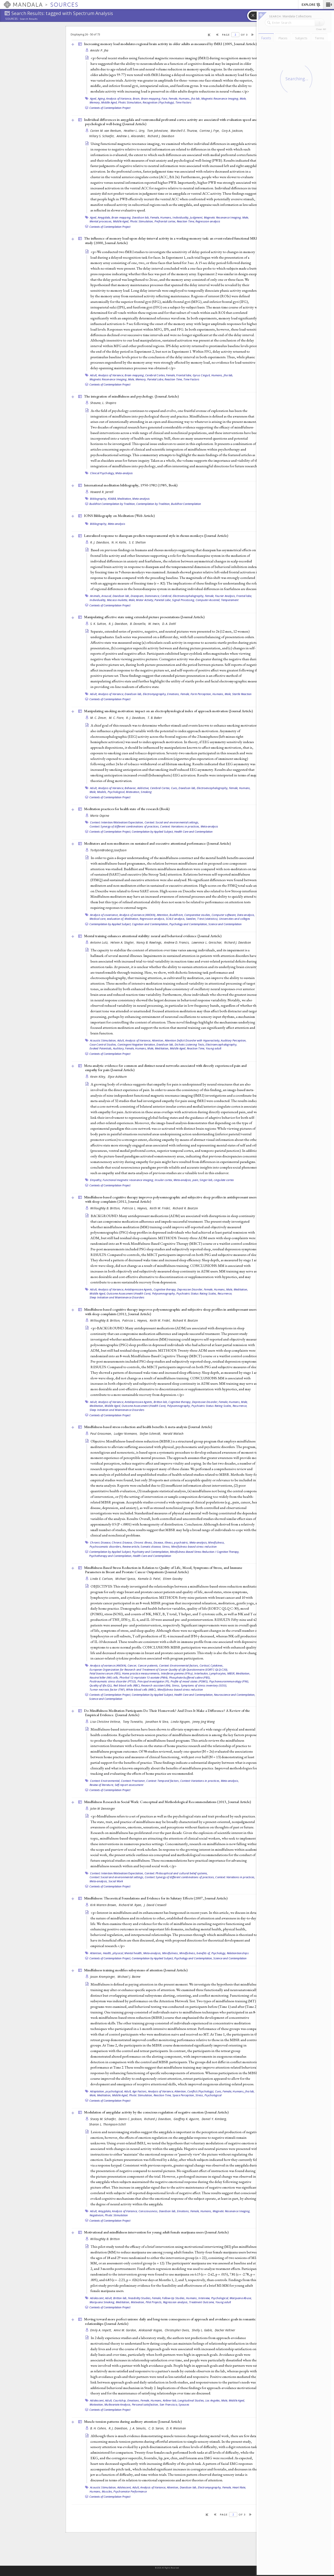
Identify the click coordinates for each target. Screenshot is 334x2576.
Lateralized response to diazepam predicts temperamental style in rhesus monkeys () (156, 535)
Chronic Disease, (100, 1542)
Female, (173, 98)
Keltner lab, (170, 2400)
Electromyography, (154, 694)
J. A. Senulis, (138, 2428)
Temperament (230, 600)
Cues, (174, 788)
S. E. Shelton (137, 542)
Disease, (159, 1542)
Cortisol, (205, 1665)
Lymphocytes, (217, 1673)
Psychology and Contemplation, (188, 924)
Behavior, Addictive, (137, 788)
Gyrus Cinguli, (202, 375)
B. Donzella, (138, 624)
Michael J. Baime (128, 1977)
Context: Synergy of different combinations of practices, (124, 826)
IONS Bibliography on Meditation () (119, 515)
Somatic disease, (150, 1546)
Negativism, (97, 2215)
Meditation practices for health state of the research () (126, 808)
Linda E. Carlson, (102, 1579)
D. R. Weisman (176, 2428)
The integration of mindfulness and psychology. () (131, 396)
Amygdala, (104, 217)
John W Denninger (102, 1808)
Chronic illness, (143, 1542)
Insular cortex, (164, 1180)
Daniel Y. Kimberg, (215, 2119)
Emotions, (173, 694)
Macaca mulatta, (117, 600)
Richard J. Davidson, (158, 2119)
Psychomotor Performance (130, 2491)
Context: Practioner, (133, 1781)
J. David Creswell (155, 1905)
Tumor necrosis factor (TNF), (107, 1689)
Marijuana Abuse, (241, 2298)
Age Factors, (139, 2091)
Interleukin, (201, 1673)
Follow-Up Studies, (173, 2298)
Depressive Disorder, (190, 1289)
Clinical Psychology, (102, 473)
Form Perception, (201, 694)
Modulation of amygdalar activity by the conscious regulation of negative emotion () (156, 2112)
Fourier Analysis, (225, 596)
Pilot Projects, (154, 2302)
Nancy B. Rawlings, (149, 942)
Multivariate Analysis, (117, 2404)
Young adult (213, 1048)
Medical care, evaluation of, (107, 919)
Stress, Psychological (208, 2095)
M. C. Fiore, (117, 718)
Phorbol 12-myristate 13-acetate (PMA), (143, 1677)
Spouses (183, 2404)
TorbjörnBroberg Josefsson (108, 850)
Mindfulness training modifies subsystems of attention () (136, 1970)
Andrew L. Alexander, (131, 136)
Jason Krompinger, (103, 1977)
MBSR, (231, 1673)
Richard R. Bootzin (185, 1208)
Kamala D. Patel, (150, 1579)
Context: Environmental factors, (179, 1665)
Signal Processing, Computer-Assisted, (196, 600)
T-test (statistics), (207, 919)
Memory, (95, 102)
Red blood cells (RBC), (127, 1685)
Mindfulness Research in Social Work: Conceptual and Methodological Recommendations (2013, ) (167, 1801)
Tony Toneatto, (133, 1722)
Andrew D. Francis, (177, 942)
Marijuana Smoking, (102, 2302)
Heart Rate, (239, 2487)
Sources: (12, 19)
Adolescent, (97, 2298)
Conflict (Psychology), (200, 2091)
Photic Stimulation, (130, 102)
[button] (328, 4)
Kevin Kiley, (98, 1077)
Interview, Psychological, (213, 2298)
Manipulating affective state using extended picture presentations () (144, 617)
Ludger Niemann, (126, 1433)
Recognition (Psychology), (159, 102)
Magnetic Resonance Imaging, (220, 98)
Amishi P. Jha (99, 50)
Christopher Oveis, (178, 2330)
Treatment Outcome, (202, 2302)
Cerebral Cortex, (155, 375)
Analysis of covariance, (104, 915)
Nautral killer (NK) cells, (104, 1677)
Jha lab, (196, 98)
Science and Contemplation (225, 924)
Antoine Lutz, (99, 942)
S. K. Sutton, (99, 624)
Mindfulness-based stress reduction (194, 1546)
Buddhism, (176, 915)
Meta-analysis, (183, 1180)
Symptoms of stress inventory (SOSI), (204, 1685)
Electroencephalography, (188, 596)
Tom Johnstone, (158, 131)
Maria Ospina (99, 816)
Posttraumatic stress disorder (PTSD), (113, 1681)
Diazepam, (137, 596)
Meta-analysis (124, 473)
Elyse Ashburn (117, 1077)
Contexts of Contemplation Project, (110, 831)
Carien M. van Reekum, (106, 131)
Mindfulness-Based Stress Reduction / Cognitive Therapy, (204, 1552)
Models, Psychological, (111, 792)
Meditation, (124, 499)
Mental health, (133, 1953)
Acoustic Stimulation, (103, 1040)
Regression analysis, (152, 919)
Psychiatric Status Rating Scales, (196, 1293)
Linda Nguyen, (181, 1722)
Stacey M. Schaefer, (103, 2119)
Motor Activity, (145, 600)
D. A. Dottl (169, 624)
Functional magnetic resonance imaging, (128, 1180)
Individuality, (180, 217)
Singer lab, (206, 1180)
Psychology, (218, 1953)
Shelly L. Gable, (203, 2330)
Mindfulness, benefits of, (194, 1953)
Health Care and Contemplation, (193, 1695)
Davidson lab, (140, 217)
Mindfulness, (216, 1542)
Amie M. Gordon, (126, 2330)
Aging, (102, 98)
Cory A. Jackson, (233, 131)
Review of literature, (102, 1785)
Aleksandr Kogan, (151, 2330)
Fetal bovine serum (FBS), (105, 1673)
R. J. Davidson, (100, 542)
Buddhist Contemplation (186, 504)
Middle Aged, (109, 102)
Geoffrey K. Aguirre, (187, 2119)
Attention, (163, 915)
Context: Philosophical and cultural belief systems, (176, 1873)
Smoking (146, 792)
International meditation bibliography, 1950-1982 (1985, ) (130, 485)
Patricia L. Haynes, (135, 1208)
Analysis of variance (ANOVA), (137, 915)
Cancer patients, (148, 1665)
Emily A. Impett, (101, 2330)
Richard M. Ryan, (131, 1905)
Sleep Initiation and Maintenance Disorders (117, 1297)
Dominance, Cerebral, (158, 596)
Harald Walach (173, 1433)
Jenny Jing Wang (203, 1722)
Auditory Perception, (233, 1040)
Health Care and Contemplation (193, 831)
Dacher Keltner (225, 2330)
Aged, (93, 98)
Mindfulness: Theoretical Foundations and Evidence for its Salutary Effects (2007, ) (155, 1898)
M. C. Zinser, (99, 718)
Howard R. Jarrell (102, 492)
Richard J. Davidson (161, 136)
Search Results (29, 18)
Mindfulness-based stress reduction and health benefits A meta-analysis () (148, 1426)
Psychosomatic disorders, (106, 1546)
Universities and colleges (234, 919)
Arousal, (106, 596)
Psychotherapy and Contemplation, (110, 1556)
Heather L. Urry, (135, 131)
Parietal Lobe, (155, 379)
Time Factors (183, 102)
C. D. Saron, (156, 2428)
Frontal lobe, (184, 375)
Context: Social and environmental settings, (172, 822)
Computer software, (224, 915)
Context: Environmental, (105, 1781)
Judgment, (196, 217)
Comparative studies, (197, 915)
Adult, (94, 375)
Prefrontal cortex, (165, 221)
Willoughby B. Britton (105, 2239)
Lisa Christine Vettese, (106, 1722)
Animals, (95, 596)
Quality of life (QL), (101, 1685)
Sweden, (191, 919)
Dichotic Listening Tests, (190, 1044)
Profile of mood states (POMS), (190, 1681)
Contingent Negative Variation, (136, 1044)
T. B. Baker (155, 718)
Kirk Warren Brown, (104, 1905)
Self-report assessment (129, 1785)
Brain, (136, 98)
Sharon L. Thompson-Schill (107, 2124)
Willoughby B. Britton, (105, 1208)
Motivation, (133, 792)
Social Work (115, 1881)
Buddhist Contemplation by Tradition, (112, 504)
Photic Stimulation (116, 2215)
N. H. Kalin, (119, 542)
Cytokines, (216, 1665)
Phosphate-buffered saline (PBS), (190, 1677)
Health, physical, (113, 1953)
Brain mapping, (151, 98)
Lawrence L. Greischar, (207, 942)
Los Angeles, (213, 2400)
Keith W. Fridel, (161, 1208)
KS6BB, (112, 499)
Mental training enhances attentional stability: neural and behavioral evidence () (152, 936)
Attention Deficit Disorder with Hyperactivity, (192, 1040)
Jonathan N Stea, (157, 1722)
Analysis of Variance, (119, 98)
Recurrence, (225, 1293)
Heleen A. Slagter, (122, 942)
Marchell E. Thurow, (185, 131)
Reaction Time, (186, 221)
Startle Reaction (242, 694)
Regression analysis (207, 221)
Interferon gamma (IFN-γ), (177, 1673)
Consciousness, (148, 2211)
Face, (165, 98)
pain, (195, 1180)
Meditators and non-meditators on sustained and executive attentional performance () (157, 843)
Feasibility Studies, (139, 2298)
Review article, (131, 1546)
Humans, (184, 98)
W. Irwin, (154, 624)
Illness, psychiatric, (177, 1542)
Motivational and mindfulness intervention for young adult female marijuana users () (156, 2232)
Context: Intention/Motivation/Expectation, (117, 822)
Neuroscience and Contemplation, (234, 1695)
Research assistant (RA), (156, 1685)
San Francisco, (169, 2404)
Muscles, (107, 2491)
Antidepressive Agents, (139, 1289)
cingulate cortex (224, 1180)
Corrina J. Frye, (210, 131)
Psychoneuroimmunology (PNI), (229, 1681)
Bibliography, (98, 499)
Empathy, (96, 1180)
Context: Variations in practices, (180, 826)
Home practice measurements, (141, 1673)
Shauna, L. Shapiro (103, 403)
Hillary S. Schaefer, (102, 136)
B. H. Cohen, (99, 2428)
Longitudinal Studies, (191, 2400)
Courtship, (120, 2400)
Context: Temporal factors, (163, 1781)
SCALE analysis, (175, 919)
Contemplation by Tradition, (153, 504)
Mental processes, (101, 221)
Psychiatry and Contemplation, (150, 1552)
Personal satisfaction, (145, 2404)
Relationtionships (238, 1953)
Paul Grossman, (101, 1433)
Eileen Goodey (173, 1579)
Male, (243, 98)
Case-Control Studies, (103, 1044)
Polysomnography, (164, 1293)
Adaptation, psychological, (107, 2091)
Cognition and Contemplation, (150, 924)
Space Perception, (183, 2095)
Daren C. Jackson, (131, 2119)
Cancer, (132, 1665)
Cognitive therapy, (165, 1289)
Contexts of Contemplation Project (109, 108)
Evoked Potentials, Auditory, (107, 1048)
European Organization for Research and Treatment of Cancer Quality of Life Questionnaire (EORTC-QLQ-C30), (159, 1669)
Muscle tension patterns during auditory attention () (133, 2421)
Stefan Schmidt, (151, 1433)
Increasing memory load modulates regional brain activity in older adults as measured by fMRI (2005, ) (170, 43)
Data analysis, (246, 915)
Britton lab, (161, 1402)
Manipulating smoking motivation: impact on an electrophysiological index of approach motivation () (168, 711)
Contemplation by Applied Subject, (153, 831)
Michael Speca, (126, 1579)
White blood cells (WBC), (141, 1689)
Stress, (166, 1546)
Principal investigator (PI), (153, 1681)
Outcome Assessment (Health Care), (129, 1293)
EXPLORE (311, 5)
